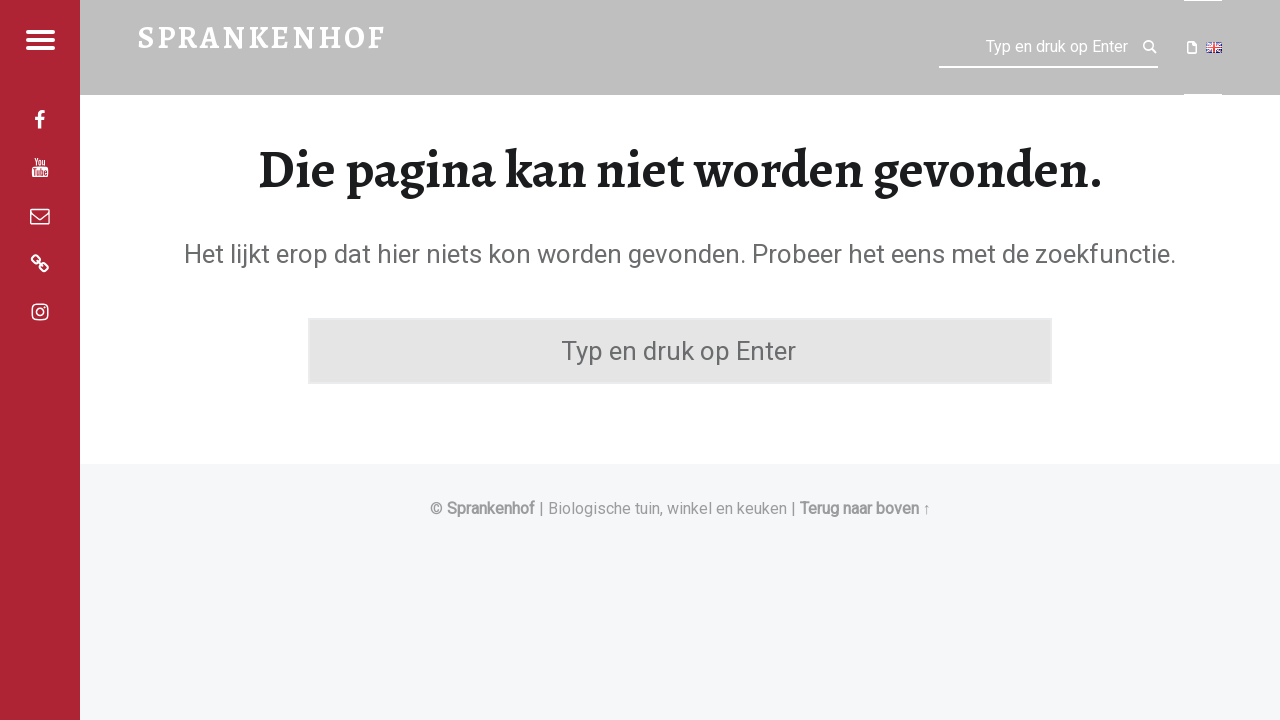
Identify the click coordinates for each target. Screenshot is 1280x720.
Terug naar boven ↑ (865, 508)
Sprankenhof (491, 508)
